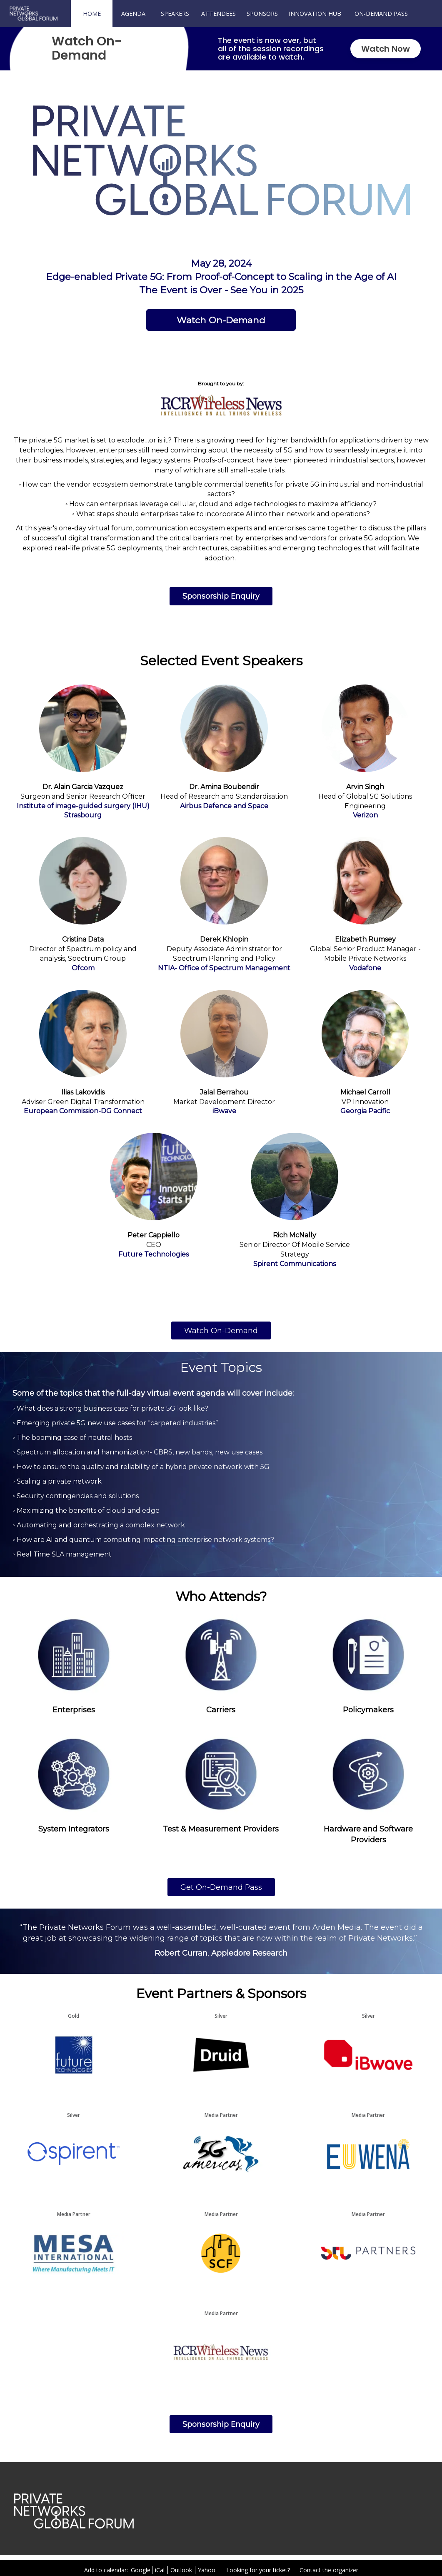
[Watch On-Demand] (221, 320)
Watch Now (385, 49)
